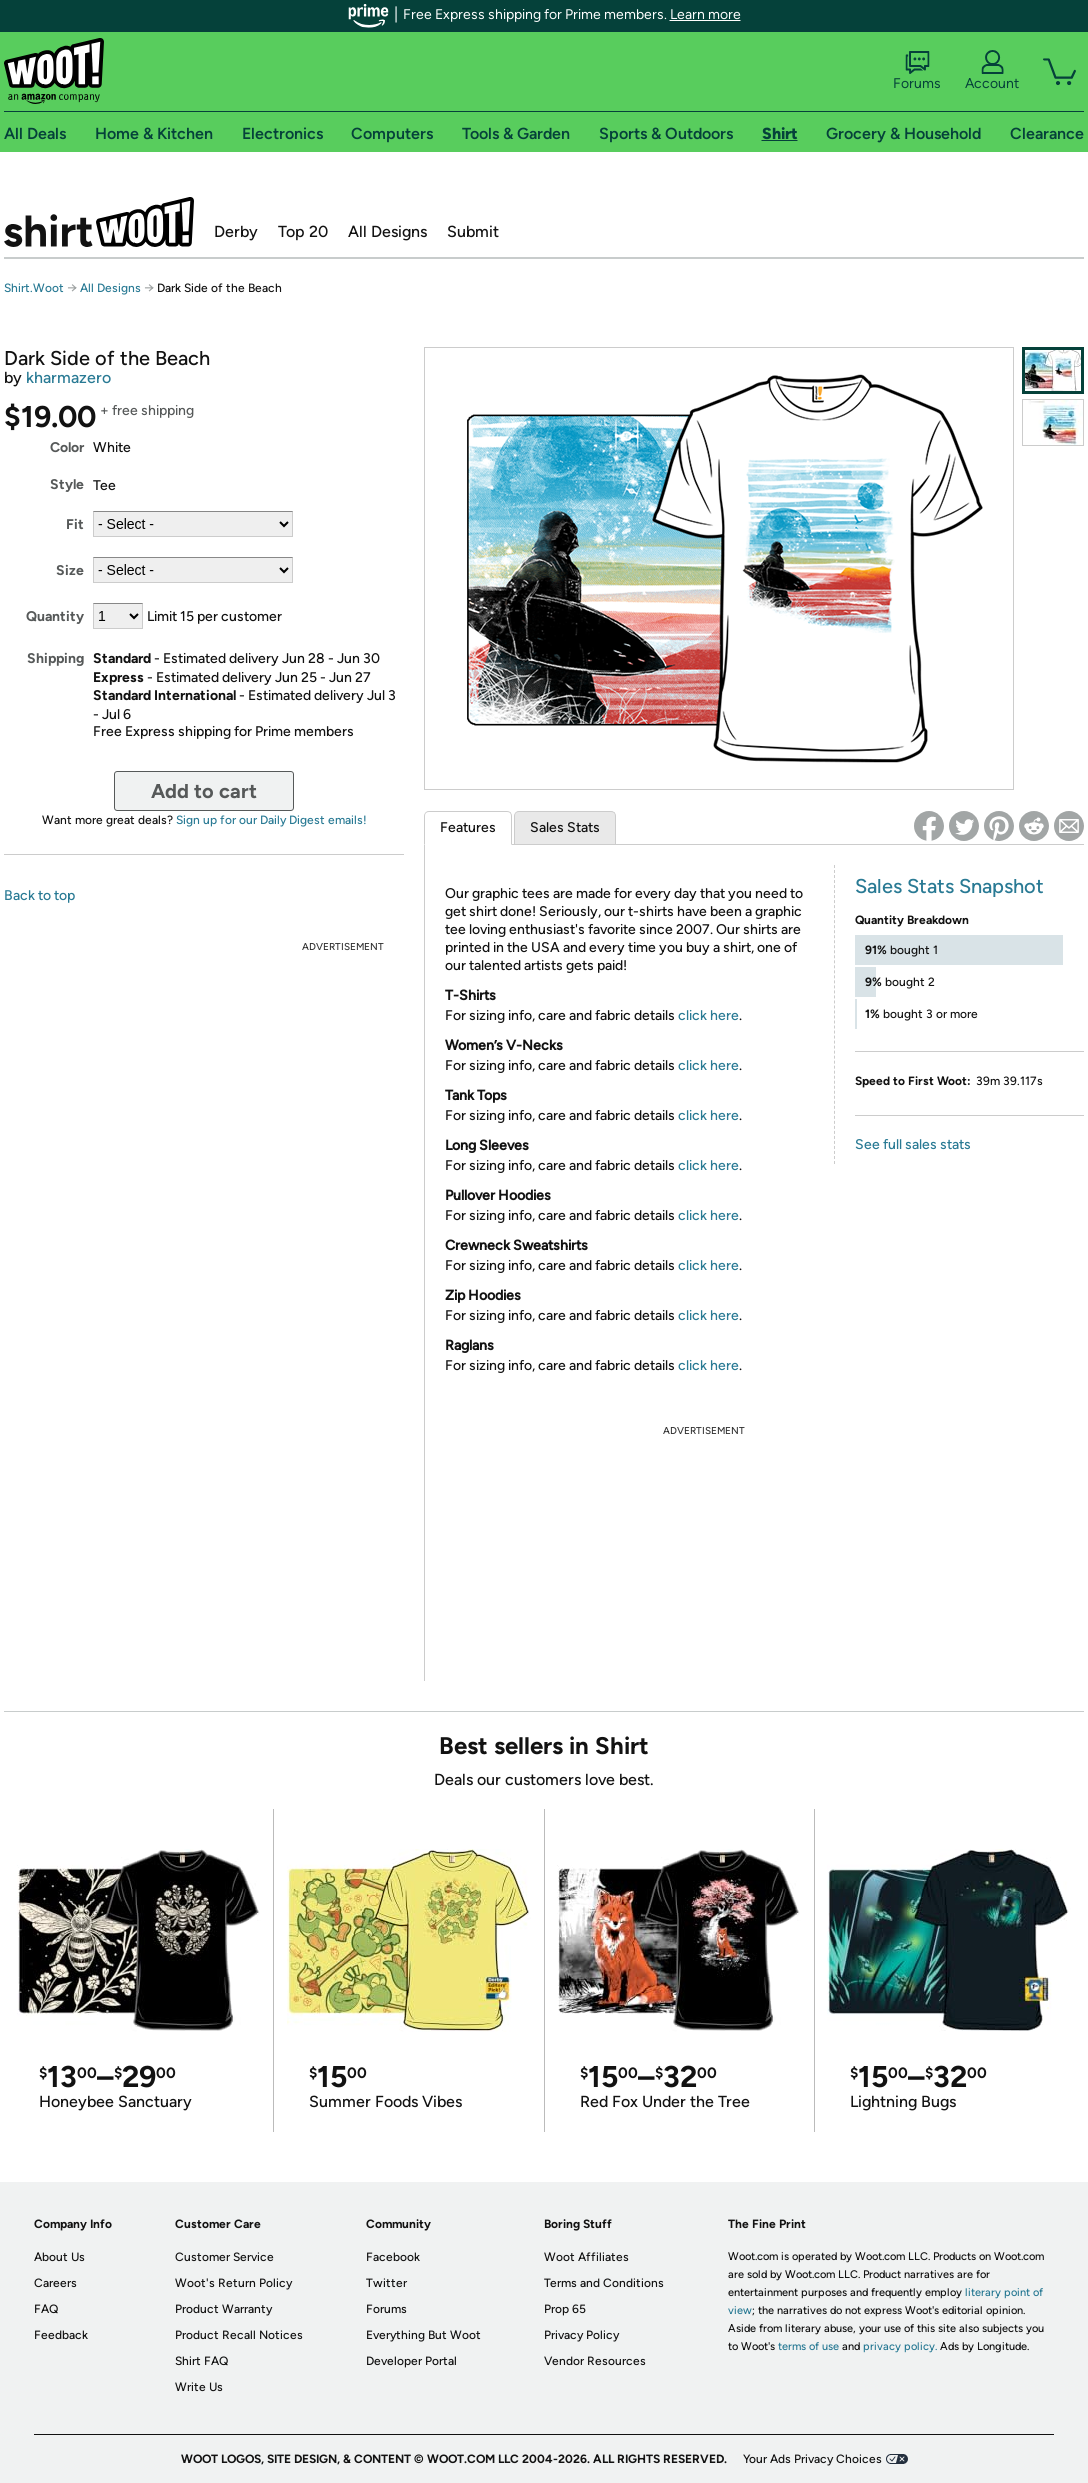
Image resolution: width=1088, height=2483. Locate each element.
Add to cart (204, 791)
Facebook (393, 2257)
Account (992, 71)
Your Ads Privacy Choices (812, 2459)
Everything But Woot (423, 2335)
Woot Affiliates (586, 2257)
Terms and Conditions (604, 2283)
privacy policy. (900, 2346)
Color (67, 447)
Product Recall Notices (239, 2335)
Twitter (386, 2283)
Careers (55, 2283)
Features (468, 827)
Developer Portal (411, 2361)
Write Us (199, 2387)
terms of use (808, 2346)
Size (70, 570)
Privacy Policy (581, 2335)
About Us (59, 2257)
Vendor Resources (595, 2361)
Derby (236, 231)
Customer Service (224, 2257)
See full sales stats (913, 1144)
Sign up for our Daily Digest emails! (271, 820)
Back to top (39, 895)
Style (67, 484)
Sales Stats (565, 827)
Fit (75, 524)
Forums (917, 71)
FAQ (46, 2309)
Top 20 (303, 231)
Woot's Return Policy (233, 2283)
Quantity (55, 616)
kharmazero (68, 377)
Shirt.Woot (99, 222)
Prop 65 (565, 2309)
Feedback (61, 2335)
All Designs (387, 231)
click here (708, 1015)
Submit (473, 231)
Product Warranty (223, 2309)
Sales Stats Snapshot (949, 886)
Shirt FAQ (201, 2361)
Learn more (705, 14)
